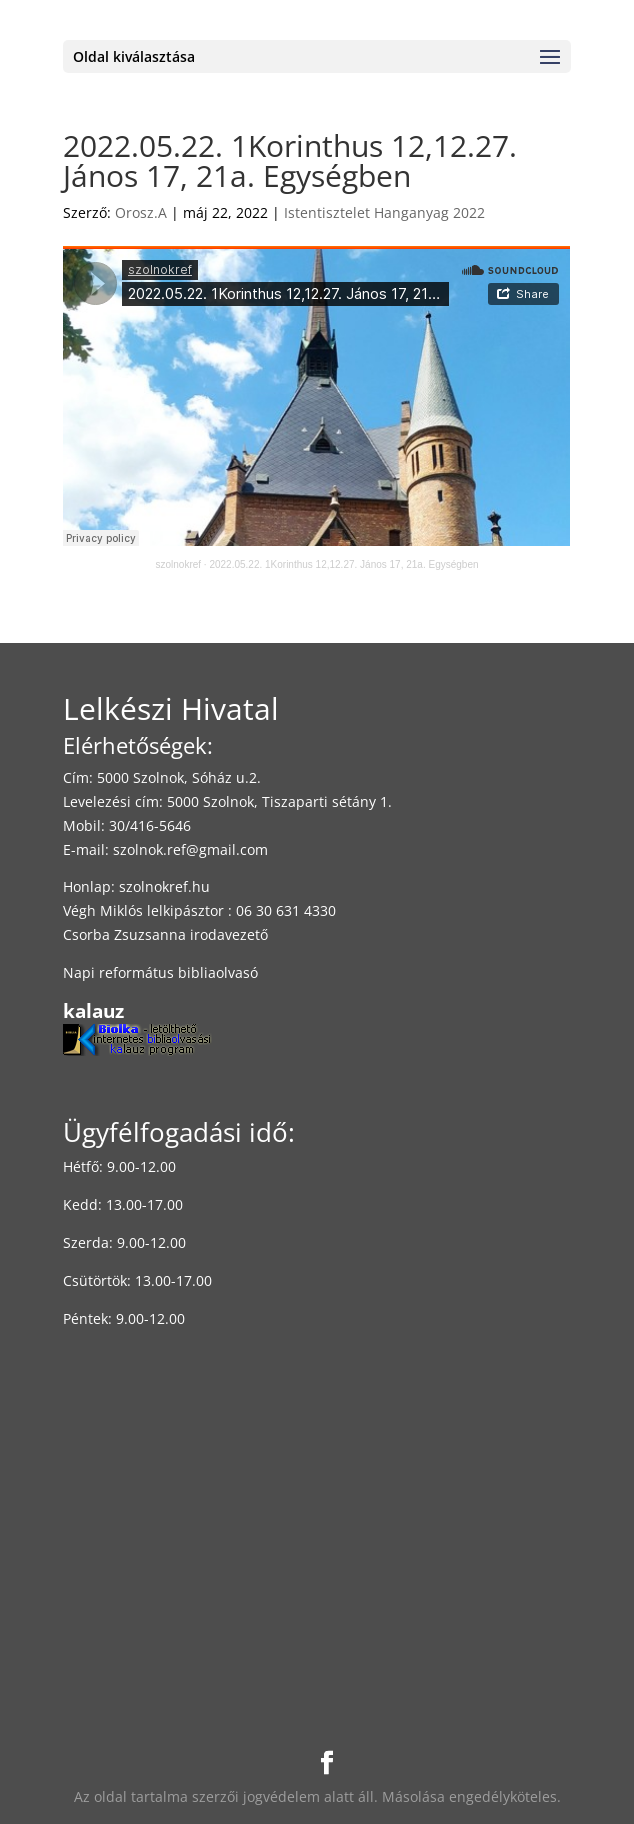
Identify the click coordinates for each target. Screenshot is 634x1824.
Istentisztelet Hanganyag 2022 (384, 212)
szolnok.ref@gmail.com (190, 849)
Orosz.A (141, 212)
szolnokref (178, 564)
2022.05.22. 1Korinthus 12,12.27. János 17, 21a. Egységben (343, 564)
